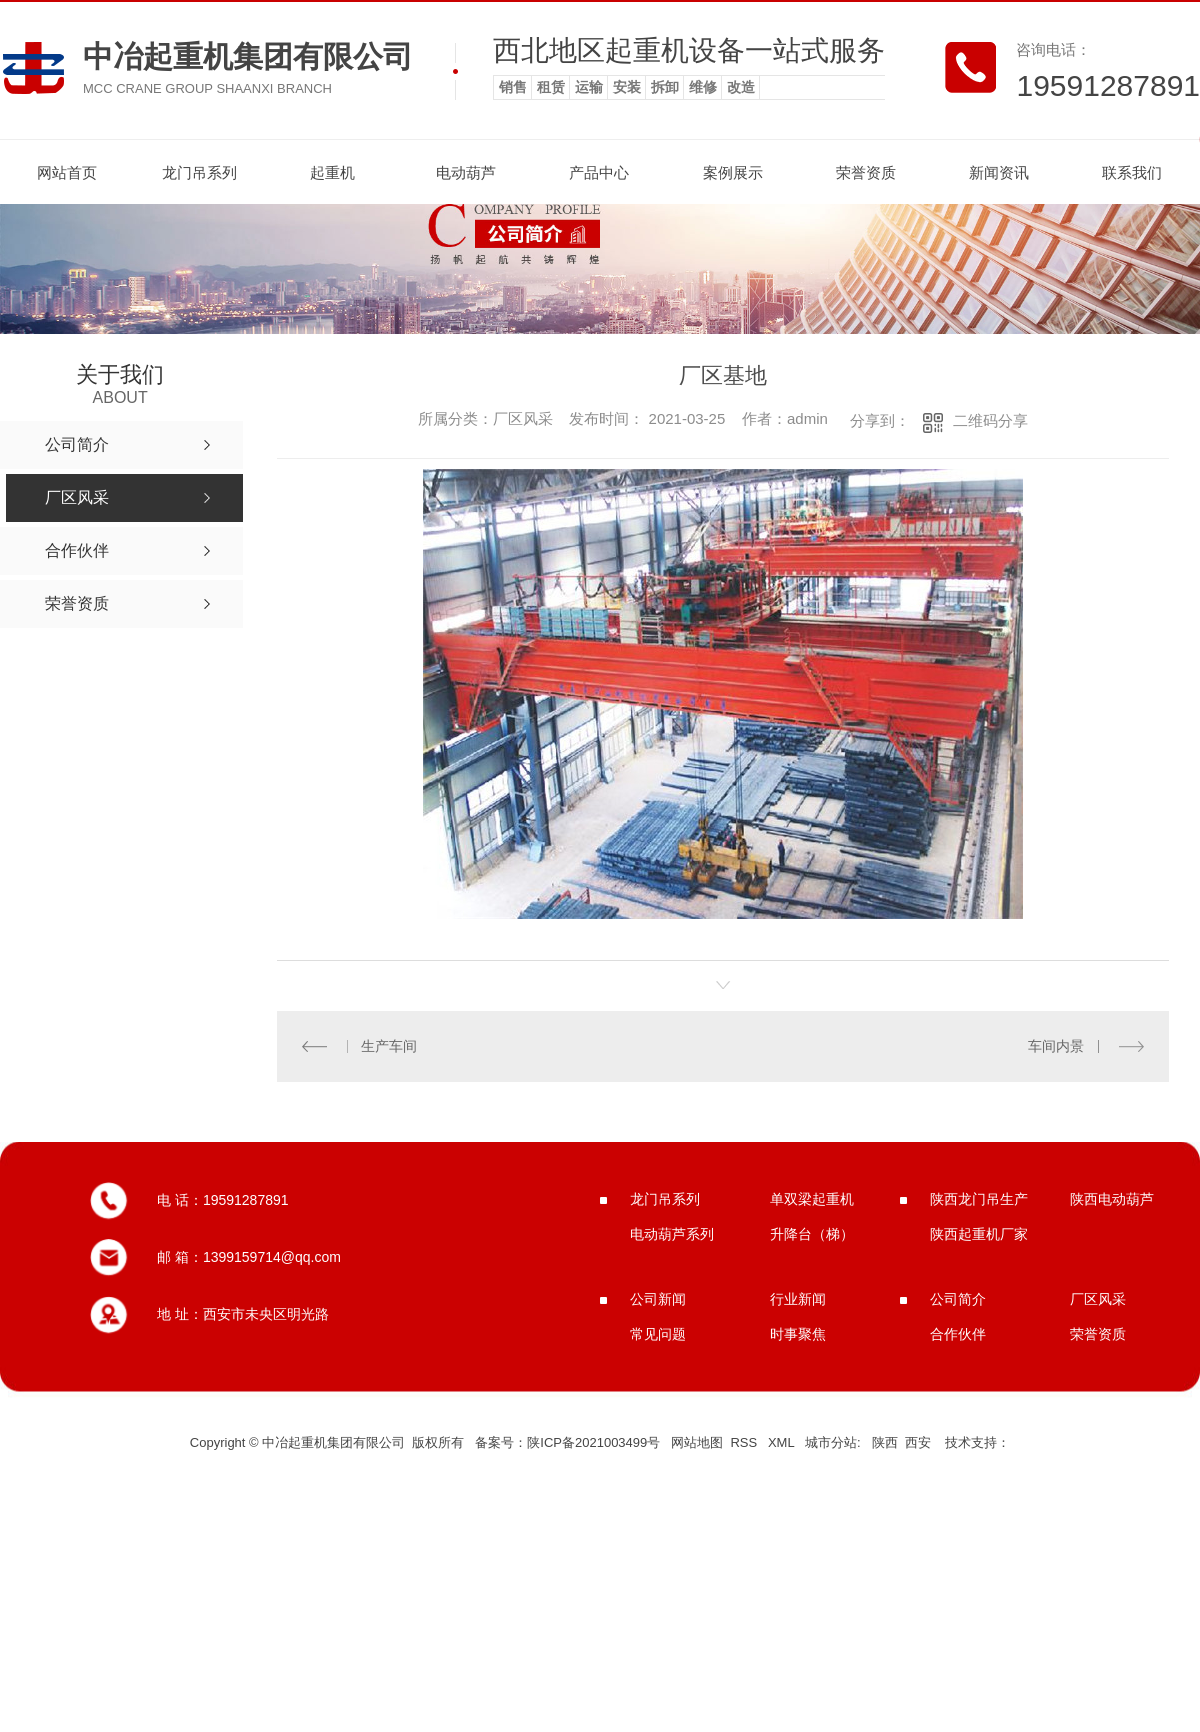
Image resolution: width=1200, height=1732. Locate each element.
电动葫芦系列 (672, 1234)
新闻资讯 (999, 172)
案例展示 (733, 172)
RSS (745, 1442)
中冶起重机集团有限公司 (248, 56)
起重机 (332, 172)
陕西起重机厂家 (979, 1234)
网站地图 (697, 1442)
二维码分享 (990, 420)
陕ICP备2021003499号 (593, 1442)
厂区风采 (1098, 1299)
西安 (918, 1442)
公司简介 (958, 1299)
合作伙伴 (958, 1334)
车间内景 (1056, 1046)
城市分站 (831, 1442)
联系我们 (1132, 172)
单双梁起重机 (812, 1199)
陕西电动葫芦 (1112, 1199)
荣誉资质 (866, 172)
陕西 (885, 1442)
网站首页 (67, 172)
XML (783, 1442)
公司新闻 (658, 1299)
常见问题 (658, 1334)
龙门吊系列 (199, 172)
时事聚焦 (798, 1334)
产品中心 (599, 172)
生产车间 (389, 1046)
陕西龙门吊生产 (979, 1199)
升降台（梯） (812, 1234)
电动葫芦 (466, 172)
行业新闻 (798, 1299)
